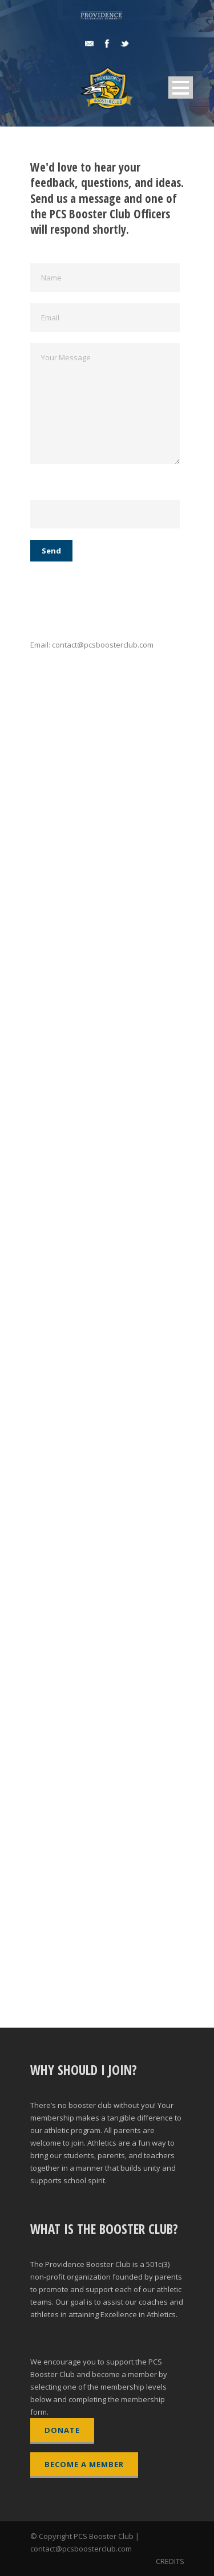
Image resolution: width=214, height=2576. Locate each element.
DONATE (62, 2430)
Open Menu (180, 87)
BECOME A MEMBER (84, 2464)
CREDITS (170, 2561)
